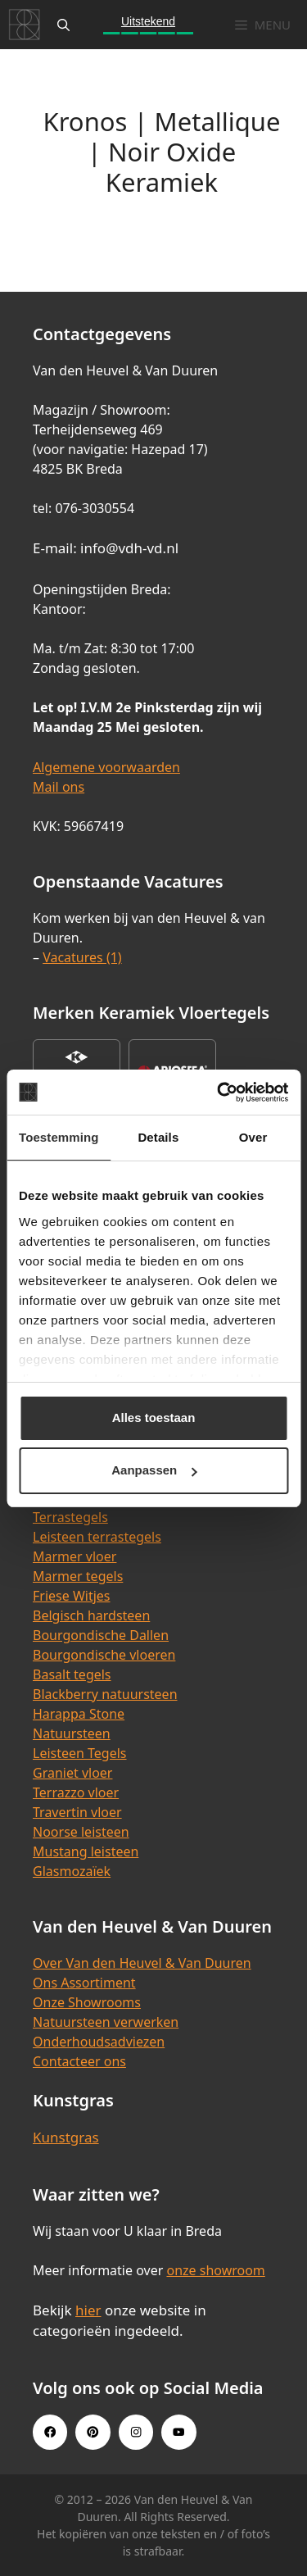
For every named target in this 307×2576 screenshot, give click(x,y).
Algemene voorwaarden (106, 767)
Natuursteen (72, 1733)
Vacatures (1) (82, 957)
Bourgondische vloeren (104, 1655)
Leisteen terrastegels (97, 1537)
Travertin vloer (77, 1812)
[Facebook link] (50, 2432)
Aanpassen (153, 1470)
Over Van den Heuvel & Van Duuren (142, 1963)
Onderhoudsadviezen (99, 2042)
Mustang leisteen (85, 1851)
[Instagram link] (136, 2432)
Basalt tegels (72, 1674)
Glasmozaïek (72, 1871)
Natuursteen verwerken (105, 2022)
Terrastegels (70, 1517)
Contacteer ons (79, 2061)
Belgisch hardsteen (91, 1615)
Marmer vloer (74, 1556)
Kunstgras (66, 2137)
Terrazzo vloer (76, 1792)
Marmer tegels (78, 1576)
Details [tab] (158, 1137)
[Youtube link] (178, 2432)
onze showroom (215, 2270)
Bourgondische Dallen (101, 1635)
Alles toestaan (154, 1417)
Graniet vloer (72, 1773)
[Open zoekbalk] (63, 24)
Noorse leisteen (81, 1832)
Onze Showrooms (87, 2002)
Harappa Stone (78, 1714)
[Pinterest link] (92, 2432)
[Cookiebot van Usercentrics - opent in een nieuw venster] (218, 1092)
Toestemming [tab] (59, 1137)
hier (88, 2310)
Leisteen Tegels (80, 1753)
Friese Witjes (72, 1596)
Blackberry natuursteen (105, 1694)
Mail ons (58, 787)
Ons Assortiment (84, 1983)
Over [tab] (253, 1137)
